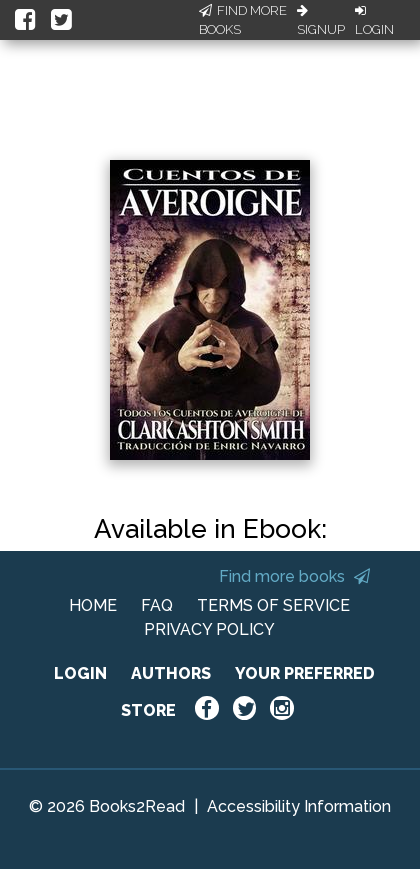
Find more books (294, 576)
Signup (321, 21)
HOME (93, 605)
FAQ (157, 605)
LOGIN (80, 673)
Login (374, 21)
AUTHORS (171, 673)
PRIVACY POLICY (209, 629)
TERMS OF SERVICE (273, 605)
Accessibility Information (299, 806)
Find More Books (243, 20)
